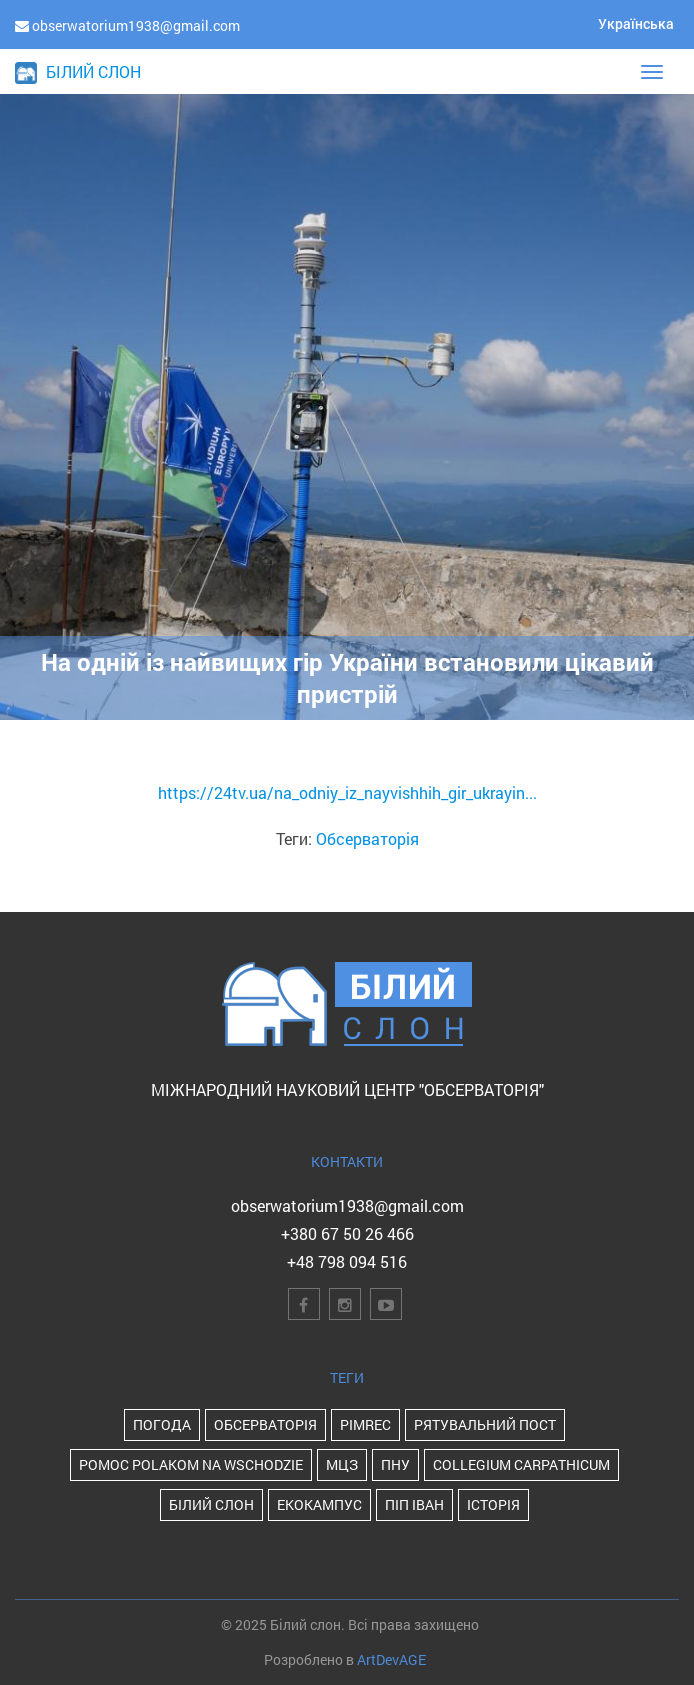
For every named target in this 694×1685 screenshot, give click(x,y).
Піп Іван (414, 1504)
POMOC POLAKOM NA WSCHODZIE (191, 1464)
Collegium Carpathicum (521, 1464)
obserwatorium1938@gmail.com (347, 1205)
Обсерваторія (367, 838)
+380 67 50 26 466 (347, 1233)
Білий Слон (211, 1504)
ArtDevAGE (391, 1659)
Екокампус (319, 1504)
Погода (162, 1424)
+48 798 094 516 (347, 1261)
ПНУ (395, 1464)
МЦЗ (342, 1464)
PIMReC (365, 1424)
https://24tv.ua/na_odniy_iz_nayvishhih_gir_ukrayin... (347, 792)
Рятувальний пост (485, 1424)
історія (493, 1504)
